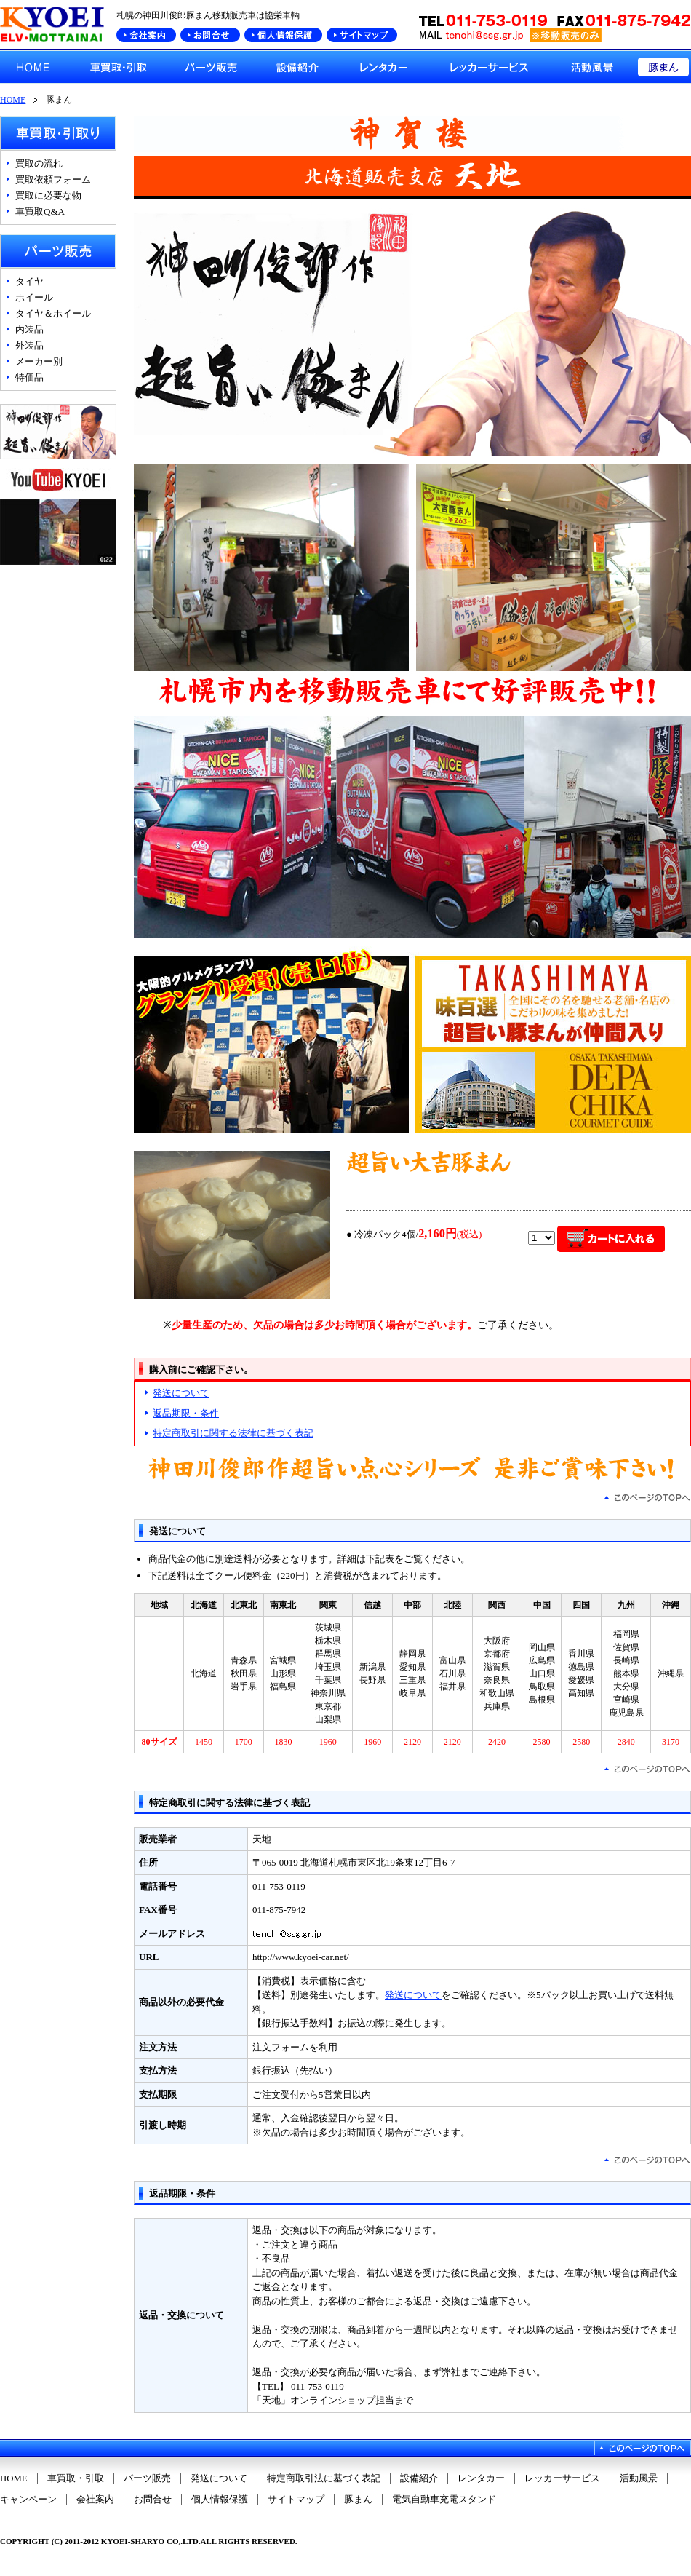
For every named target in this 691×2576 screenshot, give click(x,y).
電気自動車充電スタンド (444, 2499)
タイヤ (29, 281)
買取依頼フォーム (53, 179)
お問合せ (153, 2499)
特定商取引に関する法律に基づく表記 (233, 1432)
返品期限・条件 (186, 1413)
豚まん (358, 2499)
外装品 (29, 345)
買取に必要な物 (48, 195)
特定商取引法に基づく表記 (323, 2478)
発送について (181, 1392)
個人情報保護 (219, 2499)
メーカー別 (39, 361)
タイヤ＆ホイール (53, 313)
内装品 (29, 329)
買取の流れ (39, 163)
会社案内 (95, 2499)
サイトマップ (296, 2499)
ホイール (34, 297)
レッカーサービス (562, 2478)
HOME (12, 100)
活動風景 (639, 2478)
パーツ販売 (147, 2478)
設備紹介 (419, 2478)
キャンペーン (28, 2499)
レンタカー (481, 2478)
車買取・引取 (75, 2478)
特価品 (29, 377)
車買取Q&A (40, 211)
